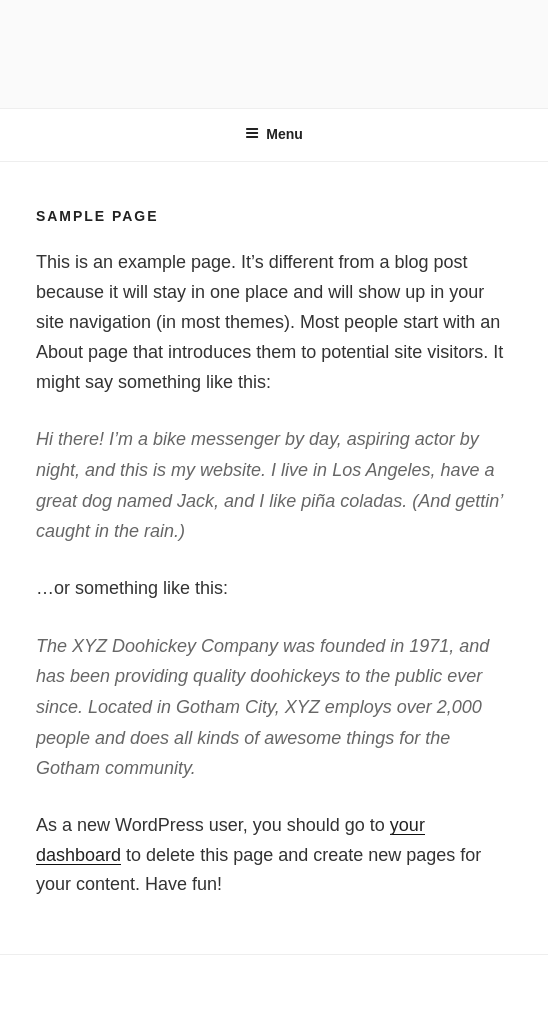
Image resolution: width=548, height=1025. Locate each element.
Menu (274, 134)
